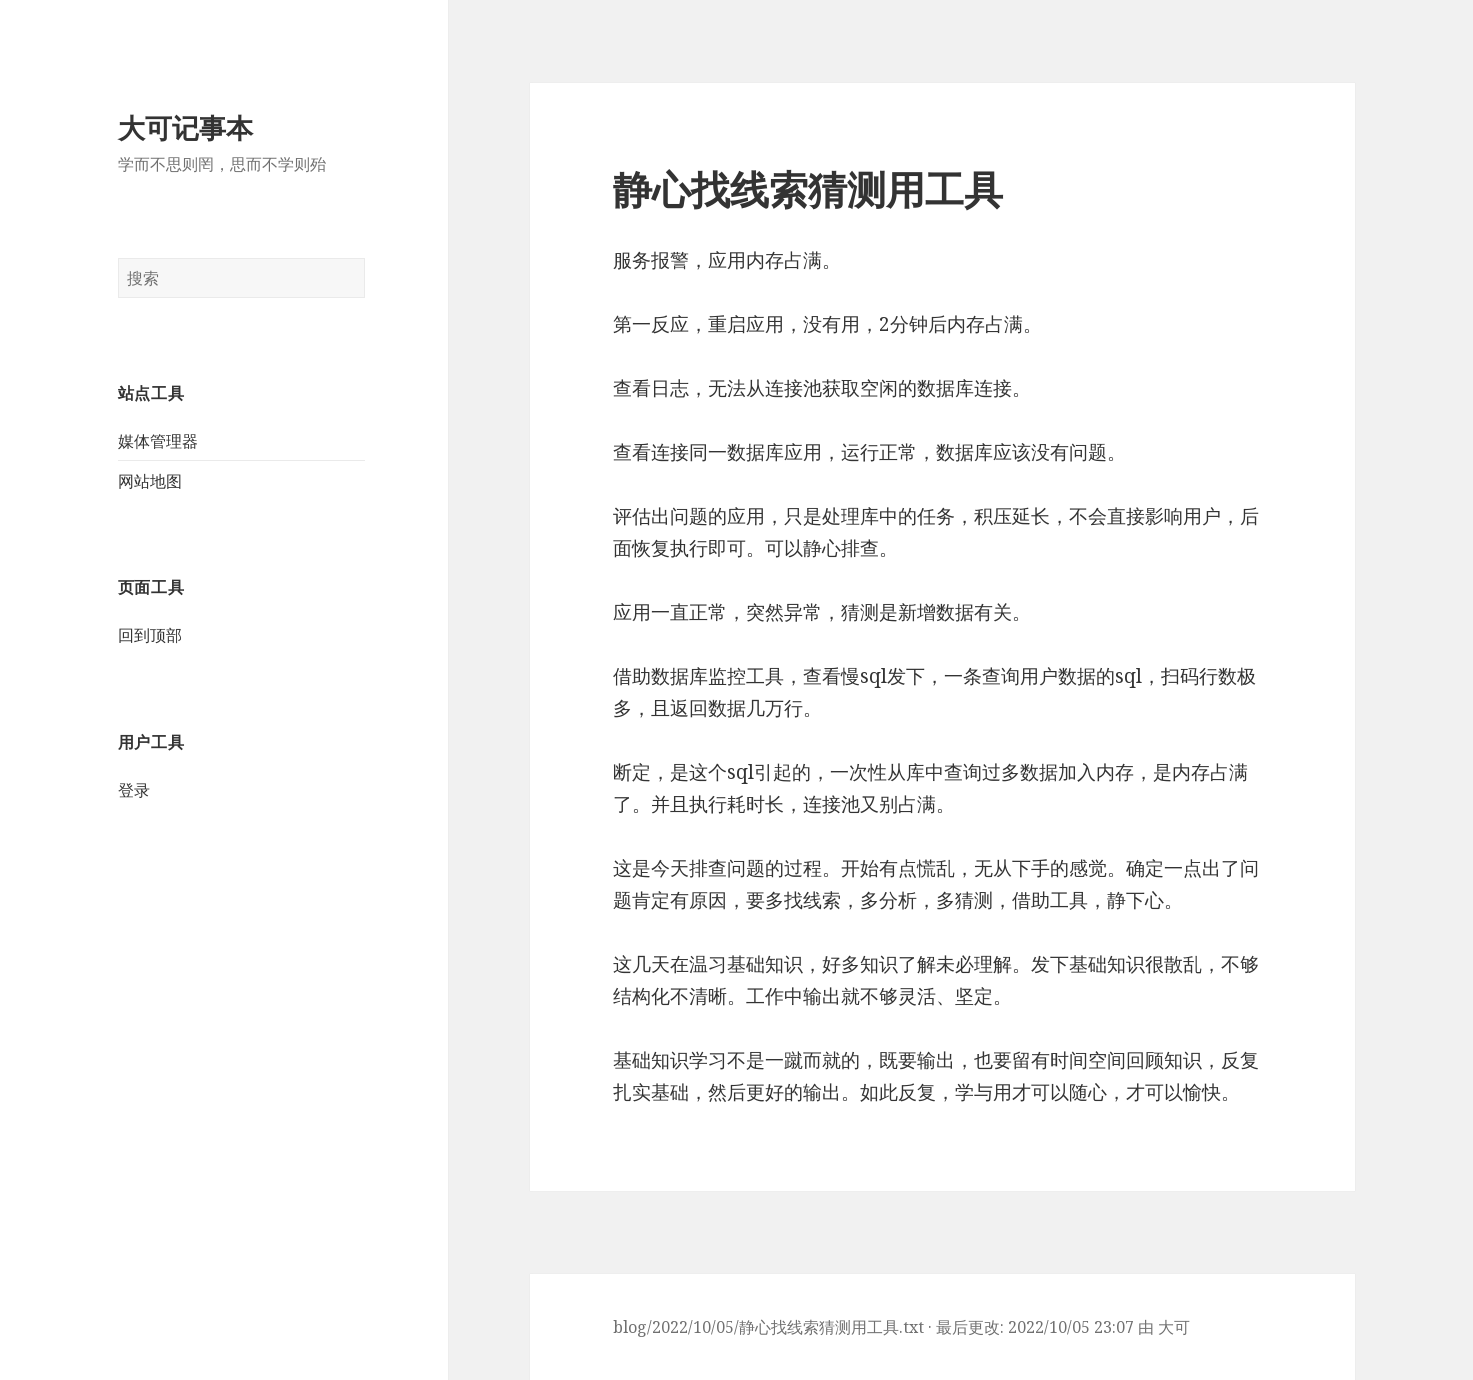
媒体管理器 (158, 441)
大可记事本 (185, 127)
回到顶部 (150, 635)
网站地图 (150, 481)
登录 (134, 790)
